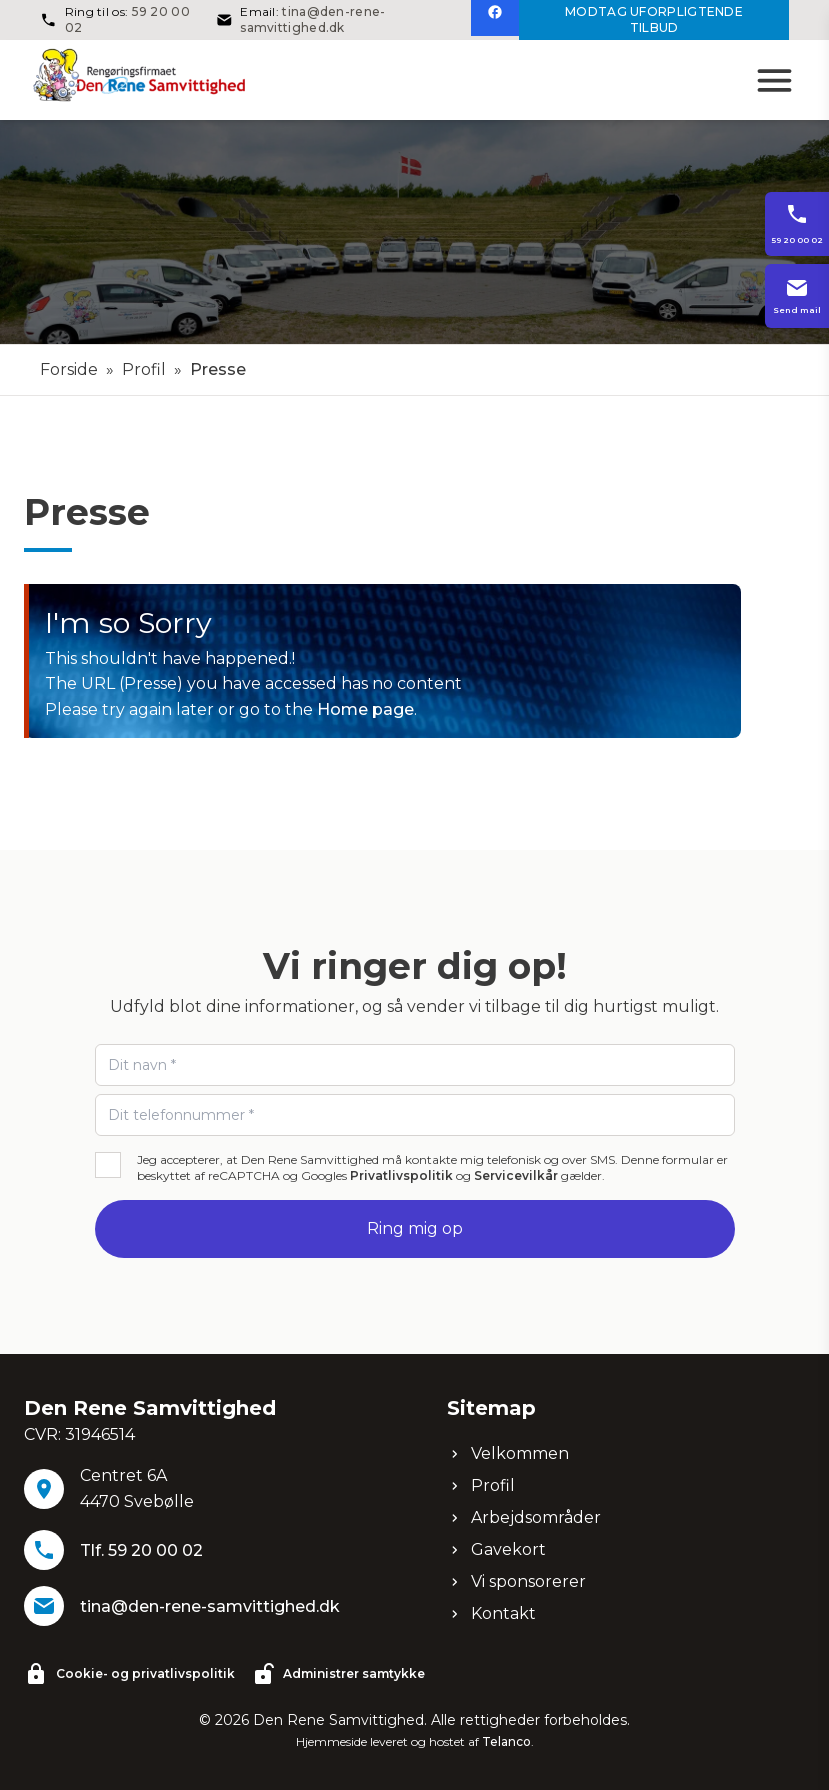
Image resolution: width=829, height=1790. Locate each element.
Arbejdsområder (524, 1517)
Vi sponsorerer (516, 1581)
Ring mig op (415, 1228)
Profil (144, 369)
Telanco (506, 1741)
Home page (365, 709)
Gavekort (496, 1549)
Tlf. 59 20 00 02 (141, 1550)
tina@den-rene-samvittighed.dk (312, 19)
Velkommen (508, 1453)
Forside (69, 369)
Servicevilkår (516, 1175)
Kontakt (491, 1613)
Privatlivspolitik (401, 1175)
